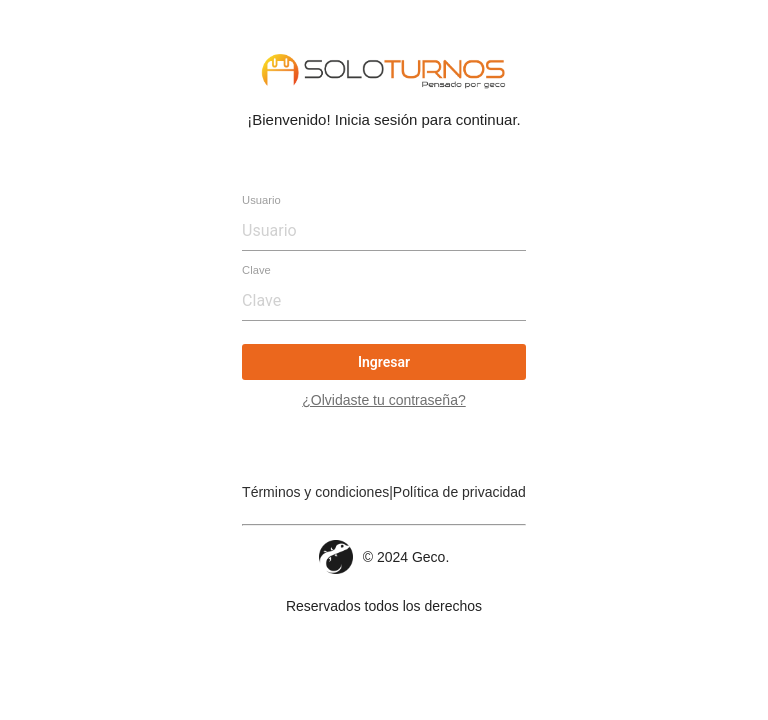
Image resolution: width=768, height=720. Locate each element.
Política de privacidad (459, 492)
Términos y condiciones (315, 492)
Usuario (261, 200)
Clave (256, 270)
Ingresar (384, 362)
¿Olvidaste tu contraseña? (383, 400)
